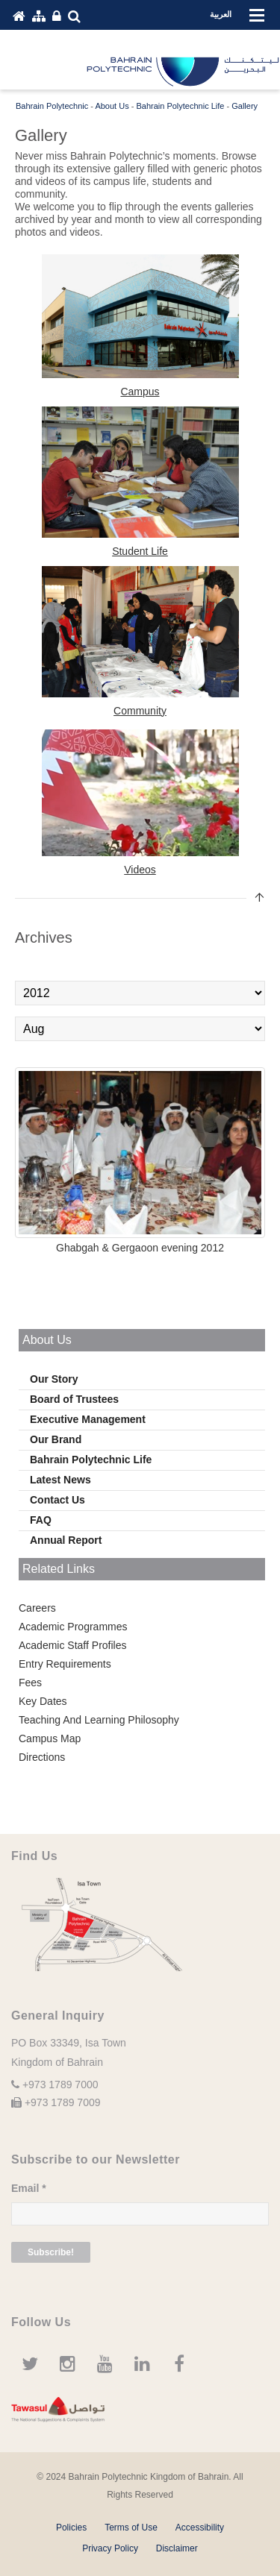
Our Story (54, 1379)
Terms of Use (131, 2527)
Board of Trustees (74, 1399)
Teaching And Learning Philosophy (99, 1720)
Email (28, 2188)
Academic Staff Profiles (72, 1645)
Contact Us (57, 1500)
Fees (30, 1682)
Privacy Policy (110, 2548)
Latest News (60, 1480)
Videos (140, 870)
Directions (42, 1757)
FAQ (41, 1520)
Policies (71, 2527)
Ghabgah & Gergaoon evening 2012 (140, 1248)
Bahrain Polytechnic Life (91, 1460)
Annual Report (66, 1540)
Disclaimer (177, 2548)
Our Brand (55, 1439)
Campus (139, 392)
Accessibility (199, 2527)
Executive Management (88, 1419)
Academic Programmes (73, 1627)
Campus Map (50, 1738)
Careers (37, 1608)
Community (140, 711)
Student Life (140, 551)
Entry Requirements (65, 1664)
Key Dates (43, 1701)
